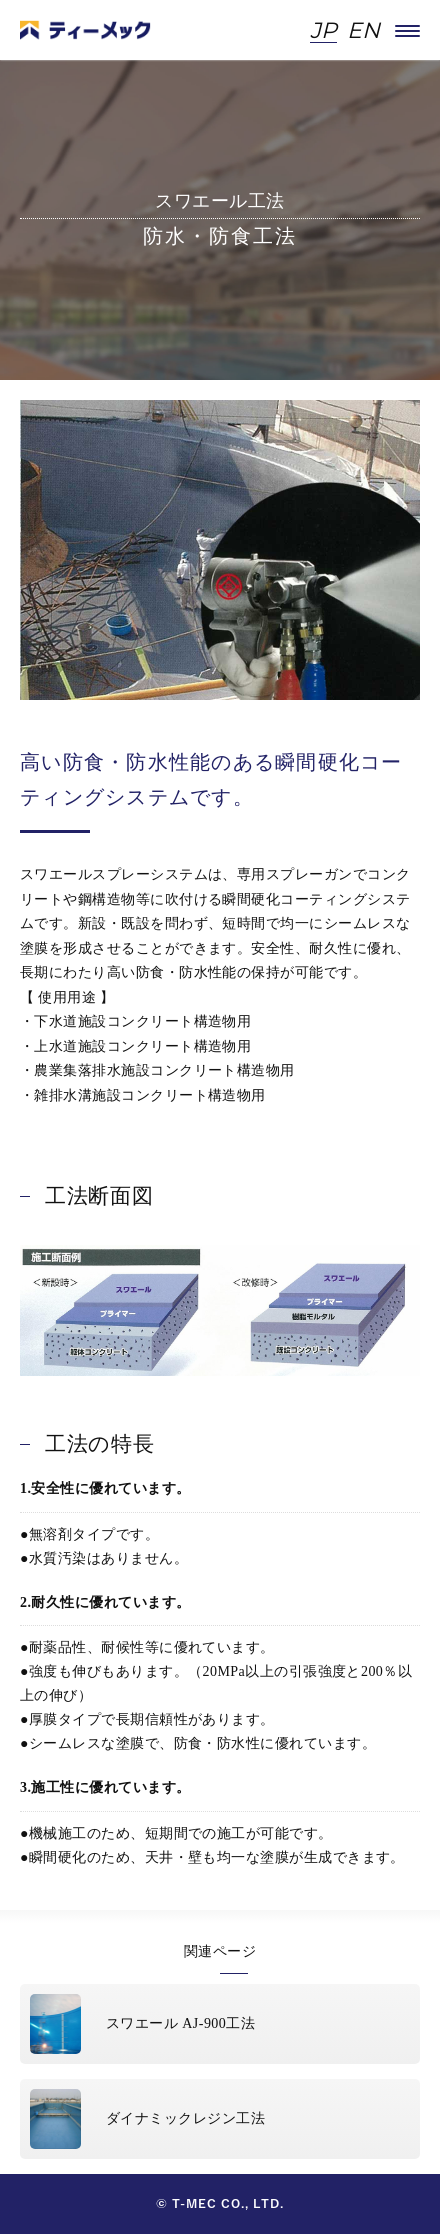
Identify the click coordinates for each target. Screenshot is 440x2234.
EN (363, 31)
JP (323, 31)
